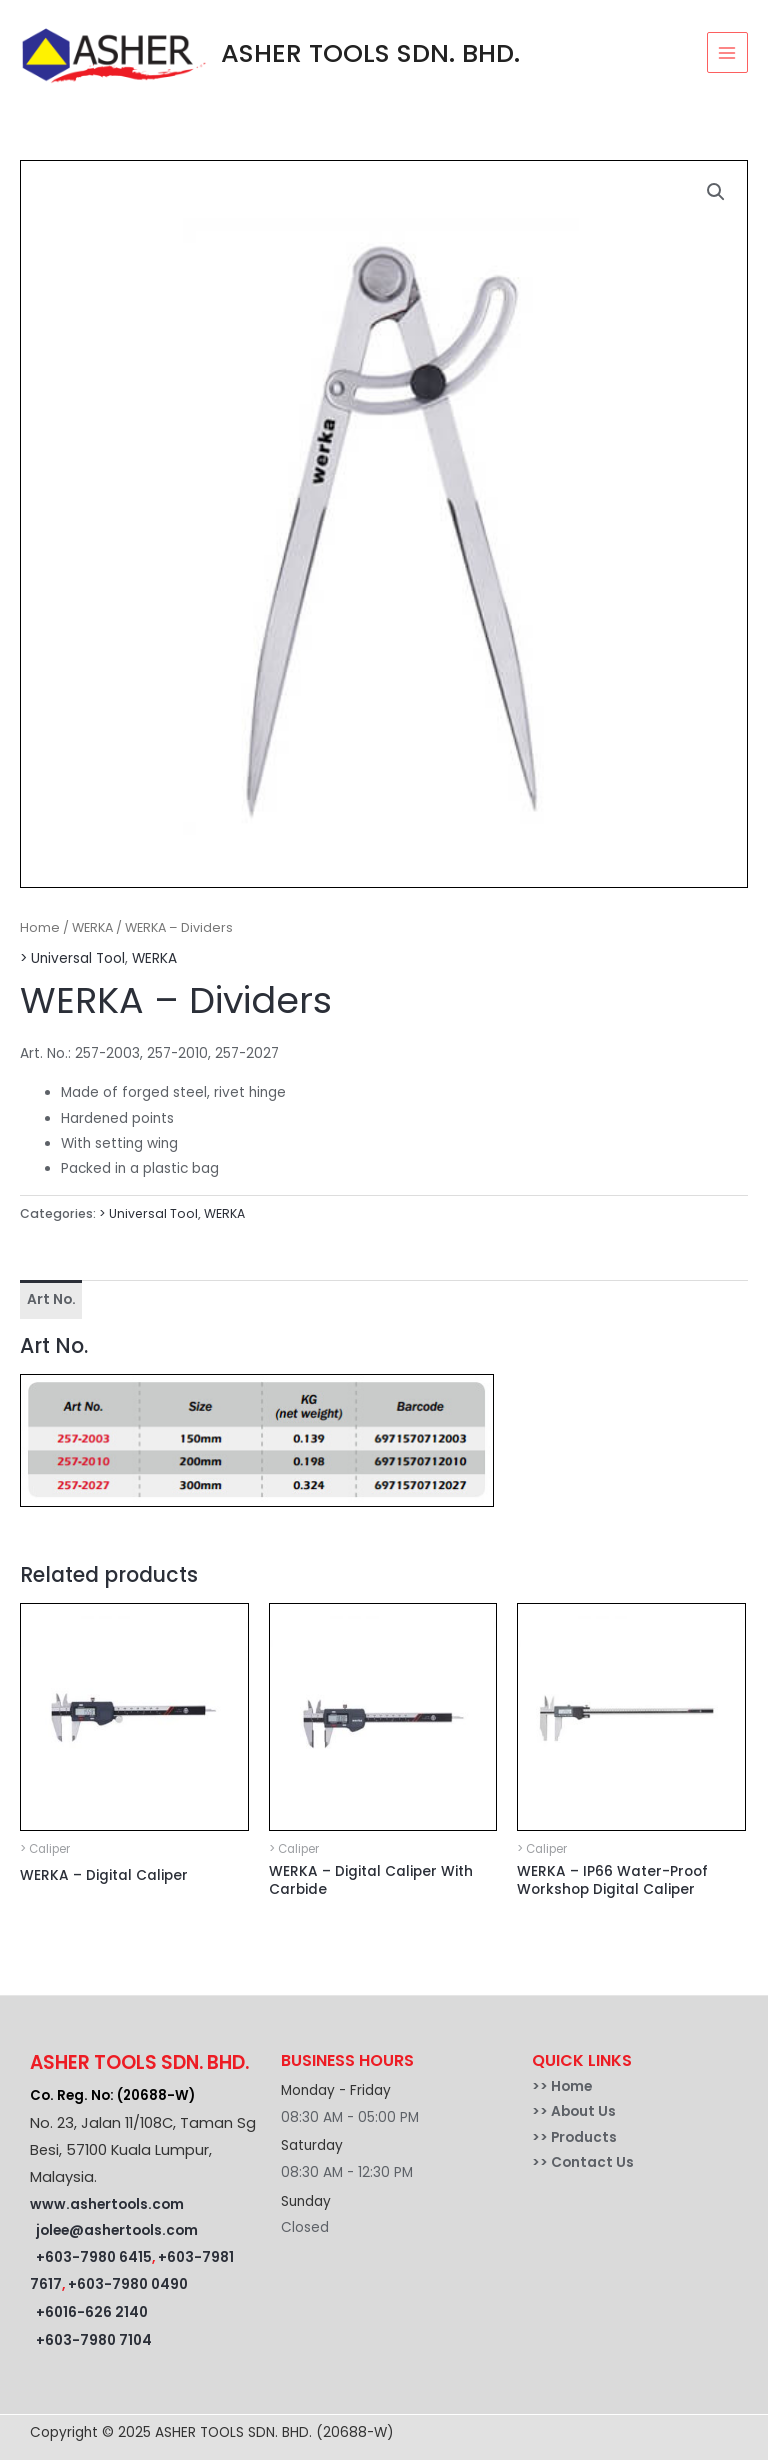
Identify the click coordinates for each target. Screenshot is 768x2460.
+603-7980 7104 (94, 2340)
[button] (716, 192)
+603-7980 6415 (94, 2257)
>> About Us (574, 2111)
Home (40, 927)
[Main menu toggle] (727, 52)
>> (541, 2086)
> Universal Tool (72, 958)
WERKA (92, 927)
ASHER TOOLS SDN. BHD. (370, 53)
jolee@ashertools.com (117, 2230)
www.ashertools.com (107, 2204)
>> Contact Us (583, 2162)
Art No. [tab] (51, 1299)
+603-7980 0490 (128, 2284)
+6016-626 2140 (92, 2312)
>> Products (574, 2137)
